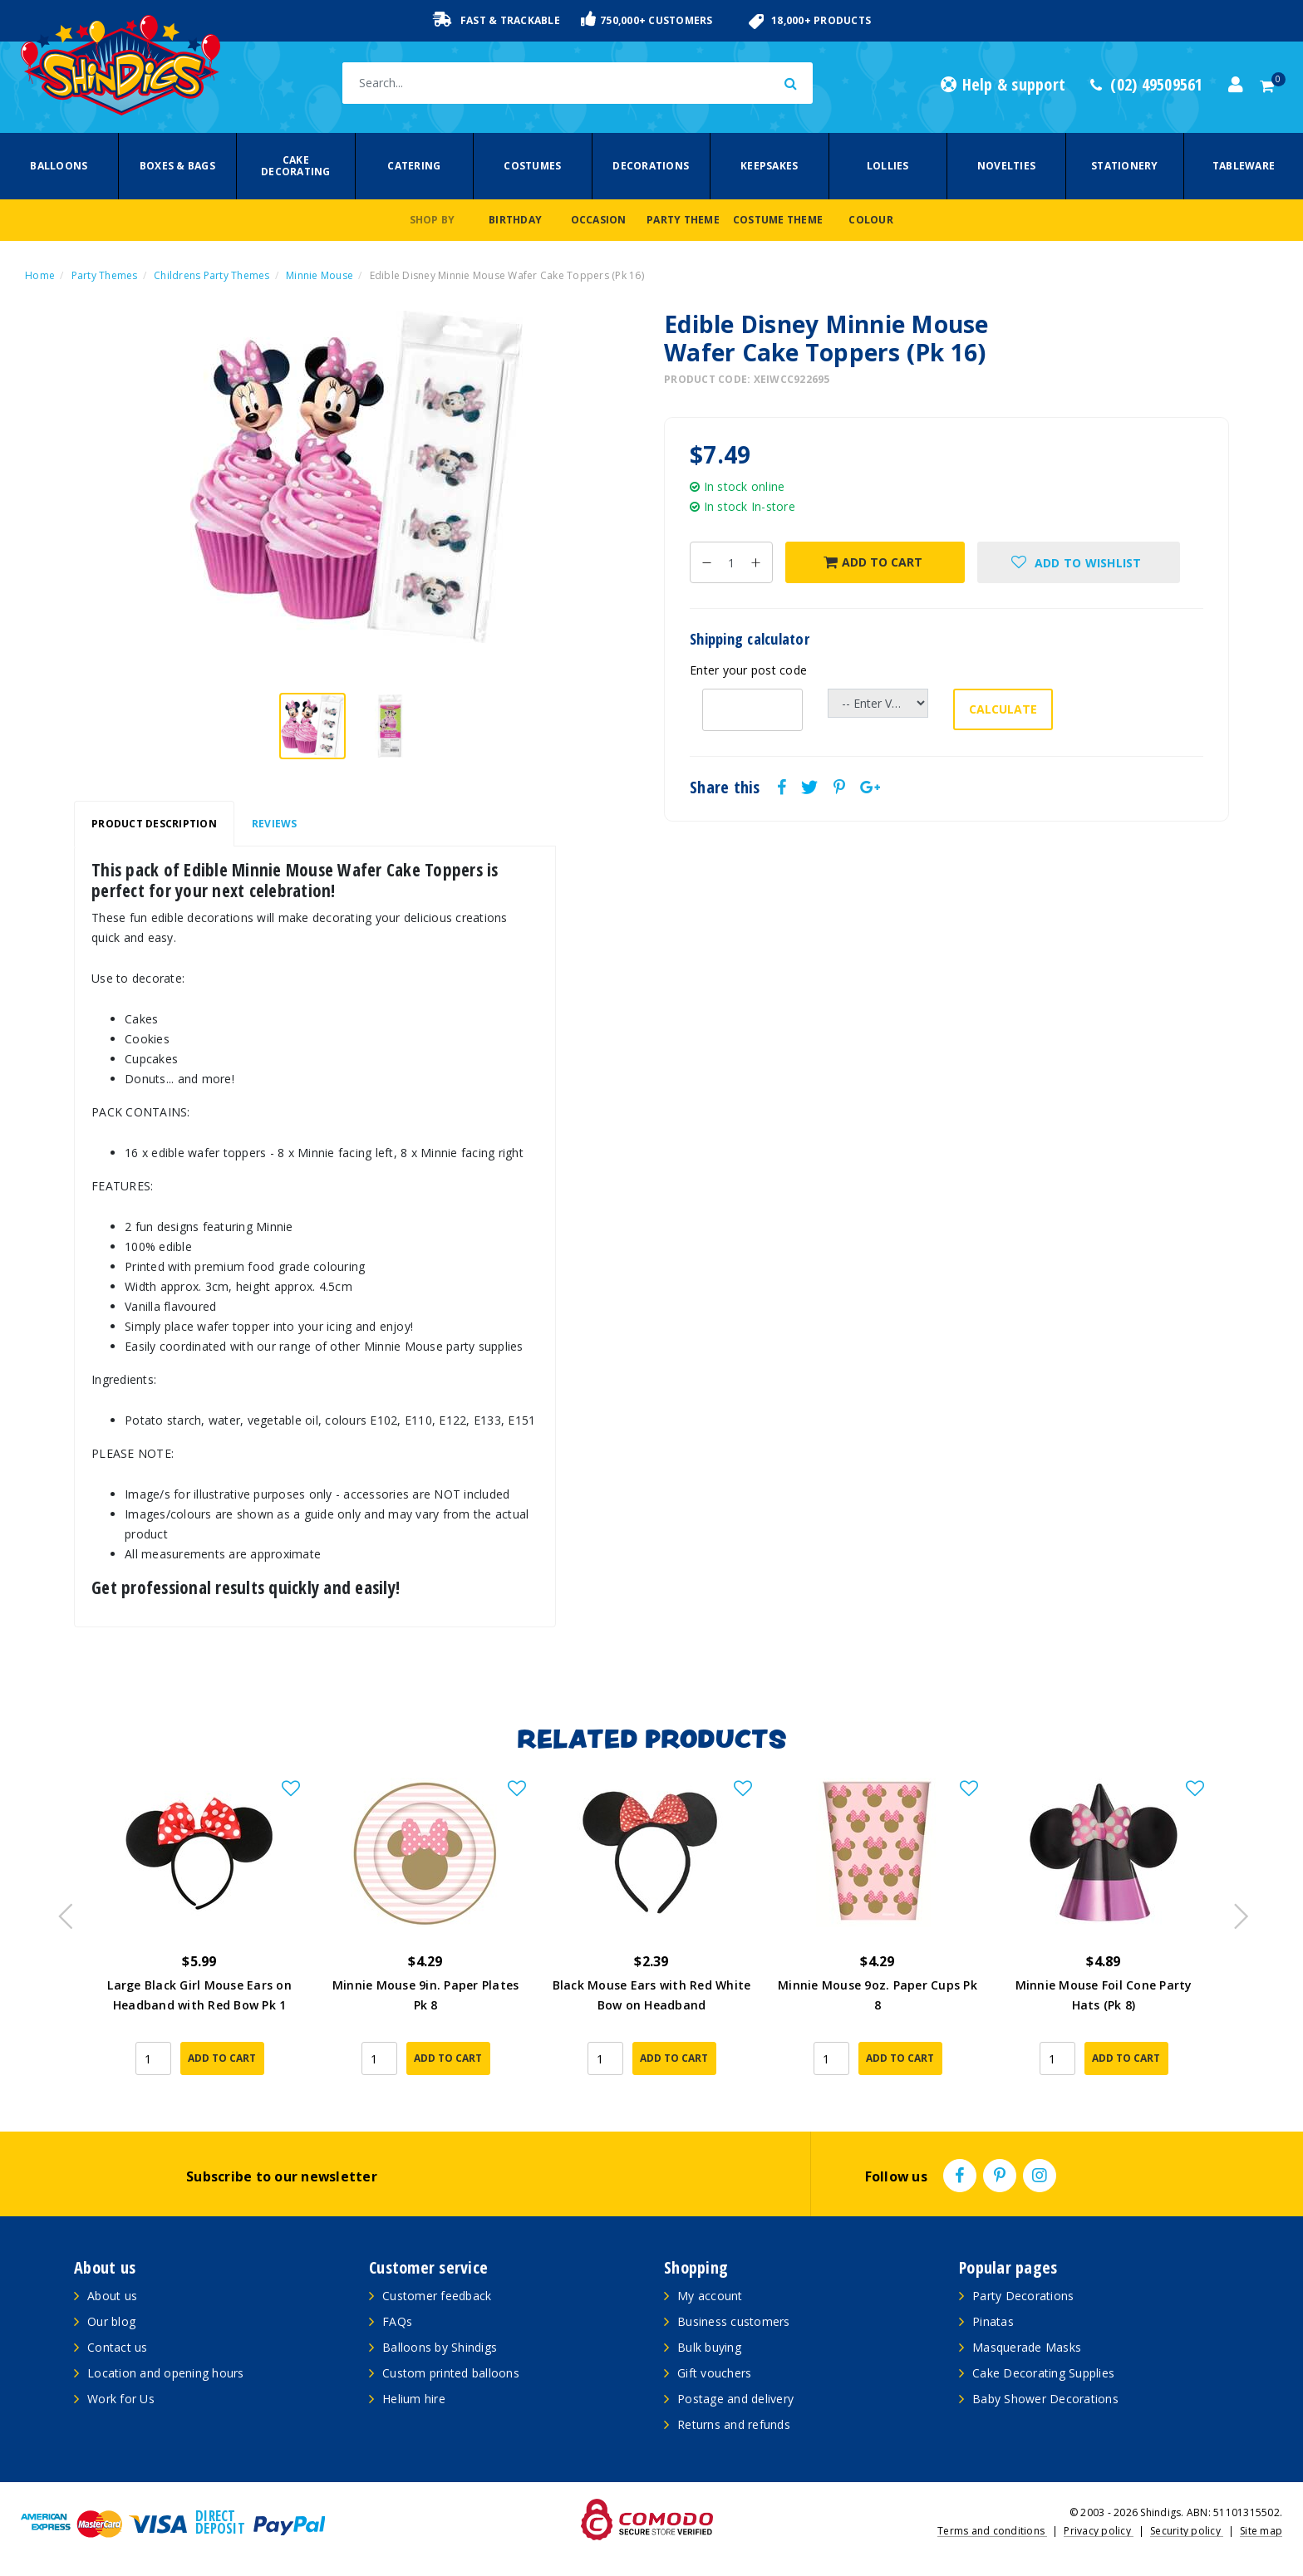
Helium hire (413, 2399)
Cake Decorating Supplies (1043, 2373)
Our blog (111, 2321)
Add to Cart (873, 562)
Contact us (117, 2347)
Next (1233, 1911)
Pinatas (993, 2321)
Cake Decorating (296, 166)
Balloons (58, 166)
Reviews (274, 824)
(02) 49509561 (1146, 85)
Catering (413, 166)
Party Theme (683, 220)
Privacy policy (1098, 2531)
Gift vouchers (714, 2373)
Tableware (1243, 166)
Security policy (1186, 2531)
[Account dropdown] (1235, 85)
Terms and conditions (992, 2531)
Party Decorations (1023, 2296)
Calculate (1003, 709)
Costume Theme (778, 220)
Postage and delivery (735, 2399)
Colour (870, 220)
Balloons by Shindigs (439, 2347)
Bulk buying (709, 2347)
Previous (61, 1911)
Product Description (154, 824)
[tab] (154, 824)
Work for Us (121, 2399)
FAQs (397, 2321)
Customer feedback (436, 2296)
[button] (1078, 562)
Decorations (650, 166)
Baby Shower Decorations (1045, 2399)
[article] (199, 1938)
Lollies (888, 166)
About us (112, 2296)
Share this (725, 787)
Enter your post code (748, 670)
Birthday (515, 220)
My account (710, 2296)
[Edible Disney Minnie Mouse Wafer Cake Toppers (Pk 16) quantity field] (731, 562)
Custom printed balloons (450, 2373)
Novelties (1006, 166)
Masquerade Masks (1026, 2347)
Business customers (733, 2321)
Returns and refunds (733, 2424)
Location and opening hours (165, 2373)
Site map (1261, 2531)
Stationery (1124, 166)
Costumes (532, 166)
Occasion (599, 220)
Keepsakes (769, 166)
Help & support (1003, 85)
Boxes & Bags (177, 166)
